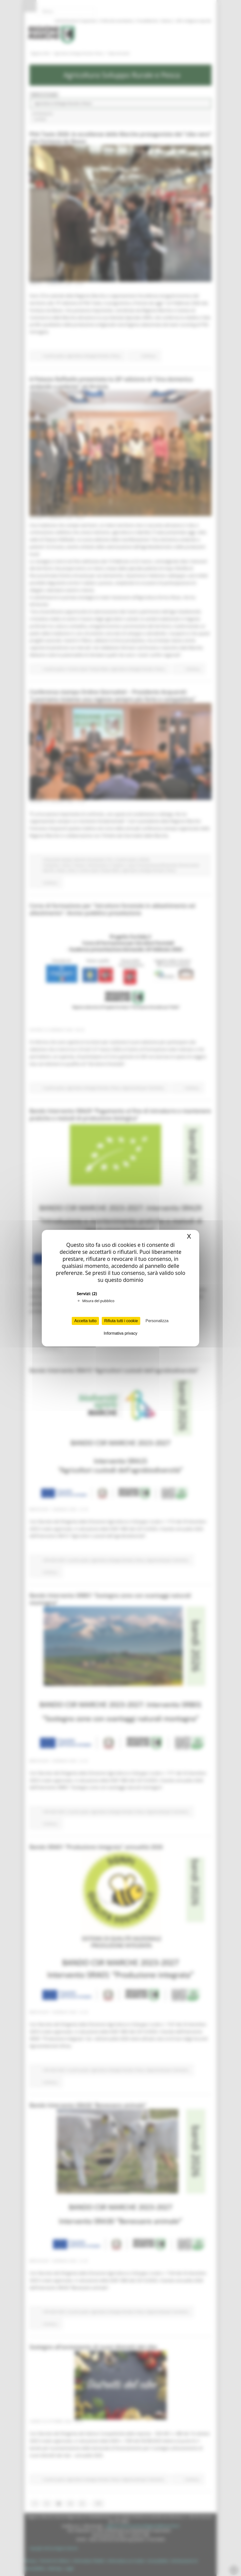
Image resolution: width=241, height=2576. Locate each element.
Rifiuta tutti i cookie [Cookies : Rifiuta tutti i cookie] (121, 1321)
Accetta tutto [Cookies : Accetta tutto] (85, 1321)
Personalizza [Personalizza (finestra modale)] (157, 1321)
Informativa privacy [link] (120, 1333)
